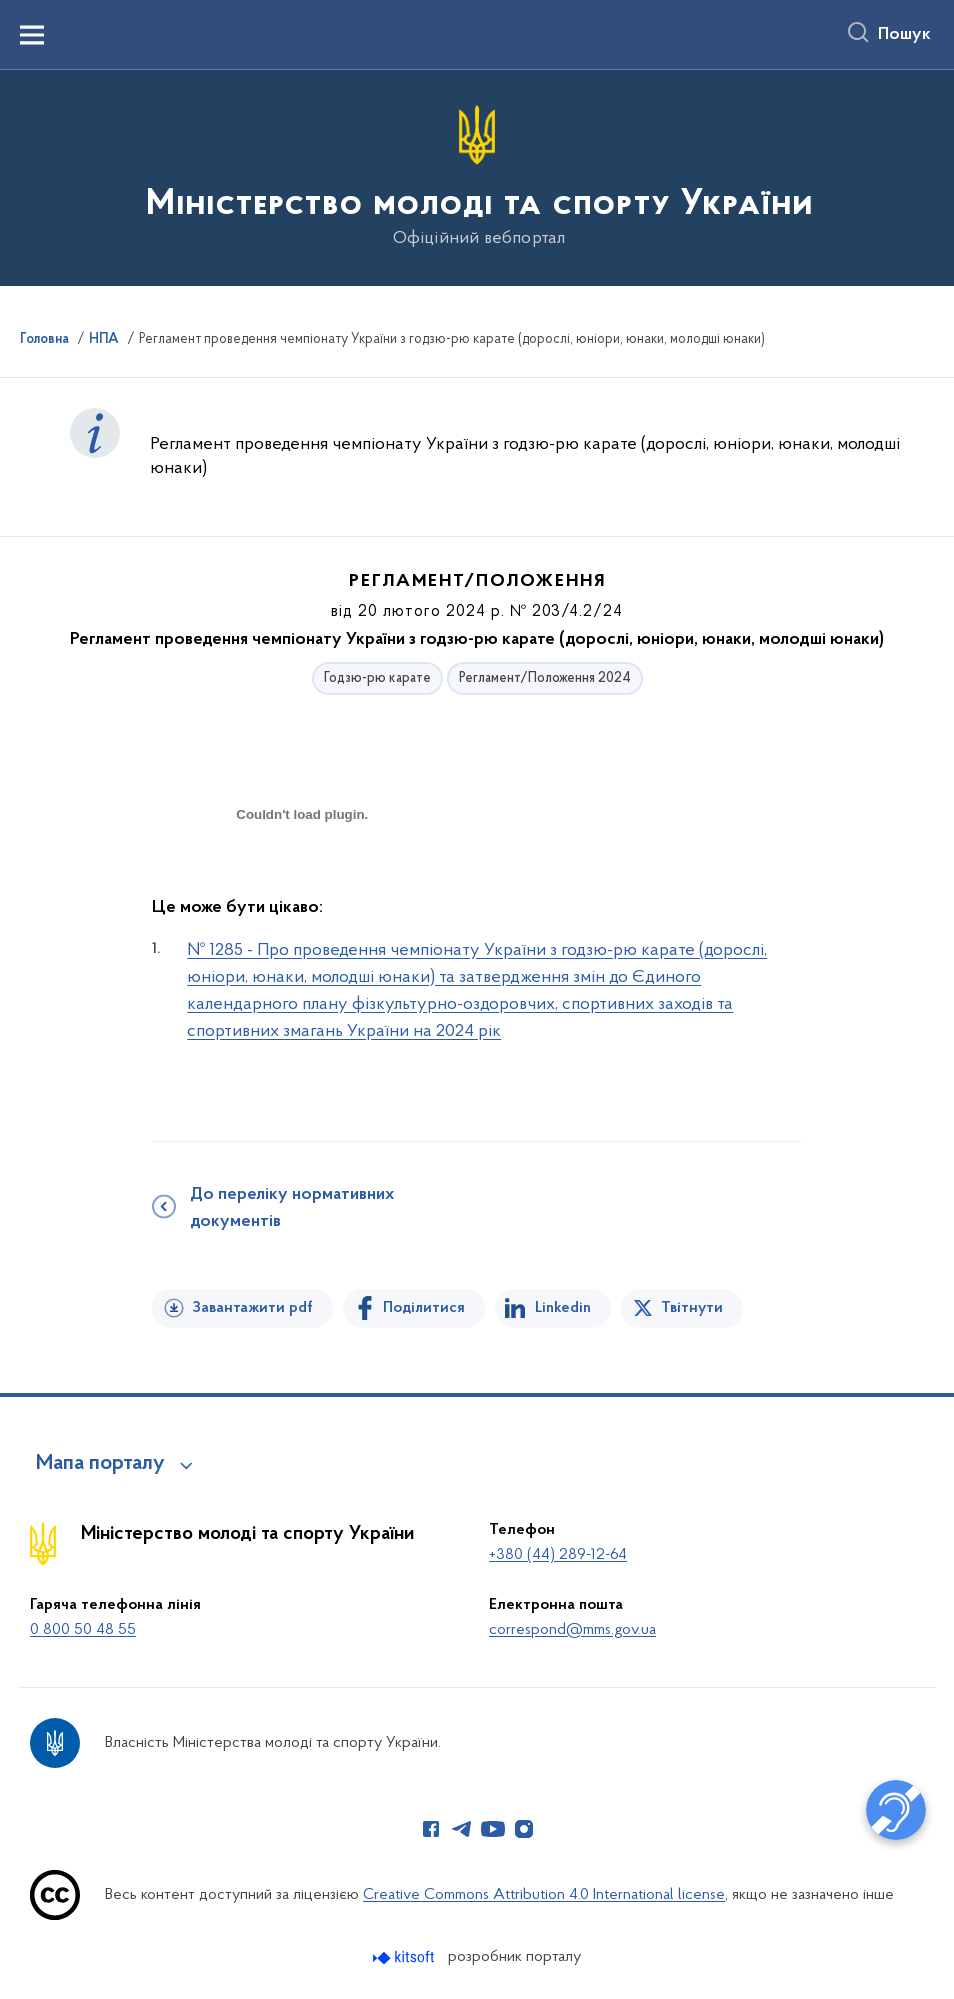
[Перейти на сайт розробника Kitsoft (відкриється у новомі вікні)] (405, 1957)
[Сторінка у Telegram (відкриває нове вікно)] (462, 1829)
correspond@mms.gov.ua (572, 1630)
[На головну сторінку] (477, 176)
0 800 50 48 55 (83, 1630)
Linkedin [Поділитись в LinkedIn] (563, 1308)
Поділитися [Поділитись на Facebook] (424, 1308)
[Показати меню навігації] (32, 35)
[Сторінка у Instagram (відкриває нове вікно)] (524, 1829)
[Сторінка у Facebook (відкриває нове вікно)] (431, 1829)
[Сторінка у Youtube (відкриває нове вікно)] (493, 1829)
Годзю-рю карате (377, 678)
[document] (302, 885)
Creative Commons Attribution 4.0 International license (544, 1895)
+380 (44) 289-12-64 (558, 1555)
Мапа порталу (100, 1464)
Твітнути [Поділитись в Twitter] (692, 1308)
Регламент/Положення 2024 (545, 678)
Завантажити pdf (252, 1308)
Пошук (904, 35)
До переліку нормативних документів (292, 1208)
